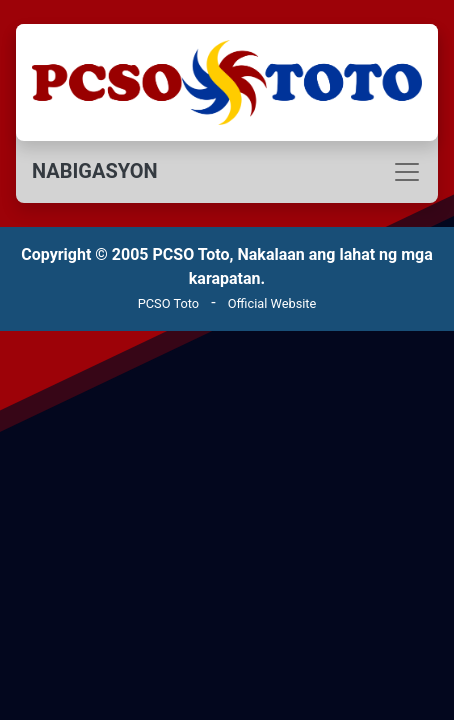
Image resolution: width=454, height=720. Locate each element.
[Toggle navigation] (227, 172)
